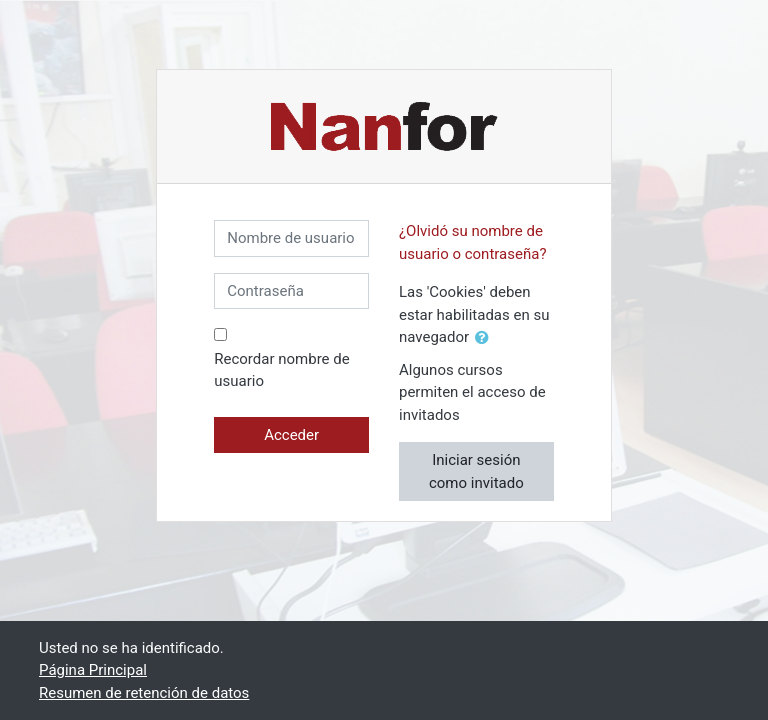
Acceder (291, 435)
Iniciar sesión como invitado (476, 471)
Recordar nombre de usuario (281, 370)
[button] (486, 338)
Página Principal (93, 670)
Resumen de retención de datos (144, 693)
